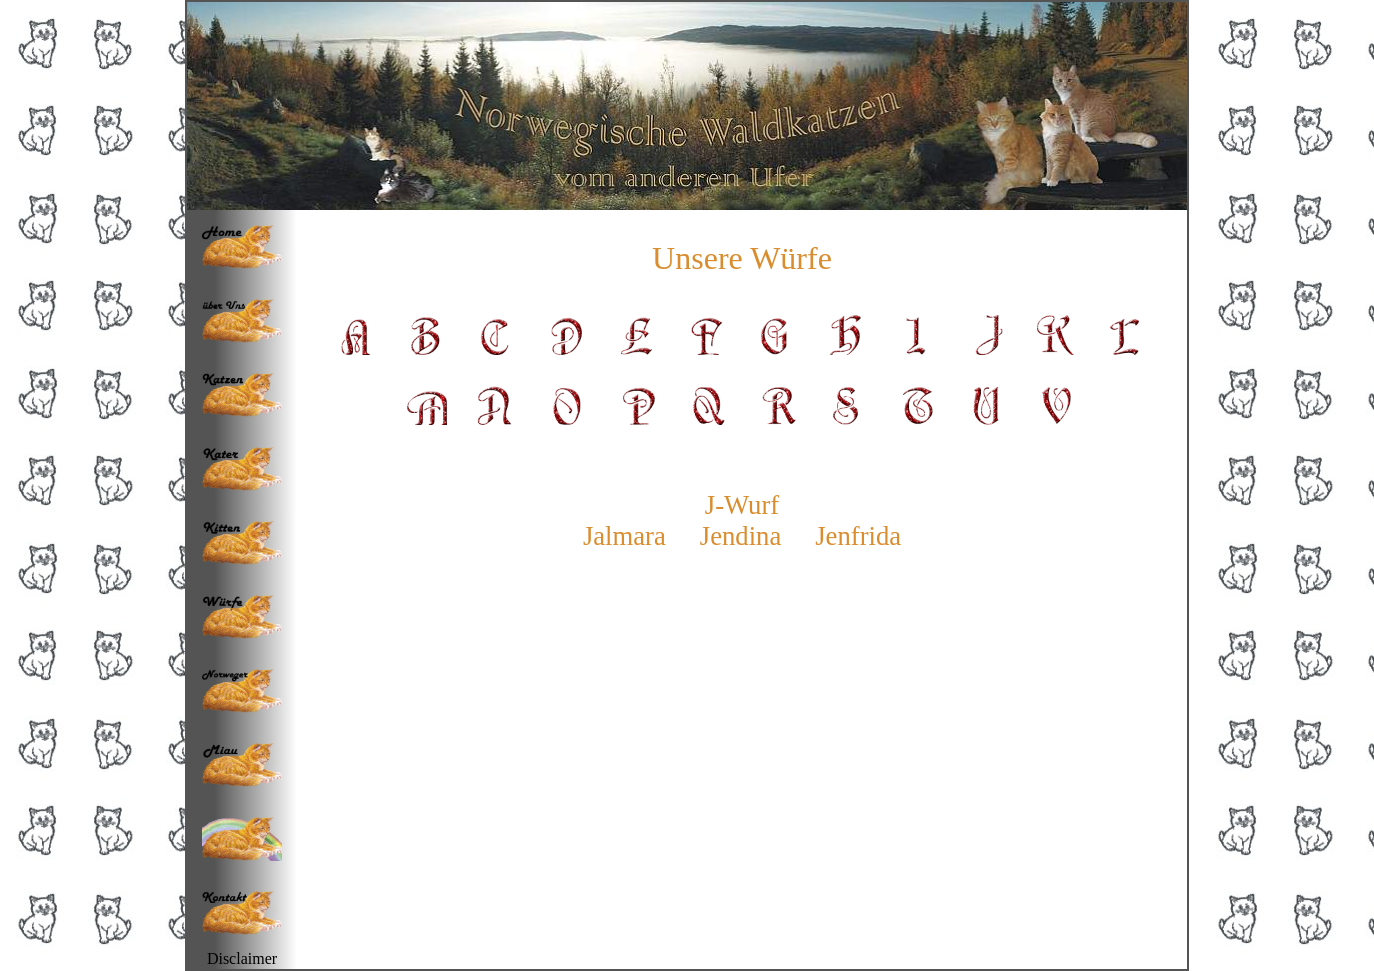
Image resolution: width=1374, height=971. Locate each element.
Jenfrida (858, 536)
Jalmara (624, 536)
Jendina (740, 536)
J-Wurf (742, 505)
